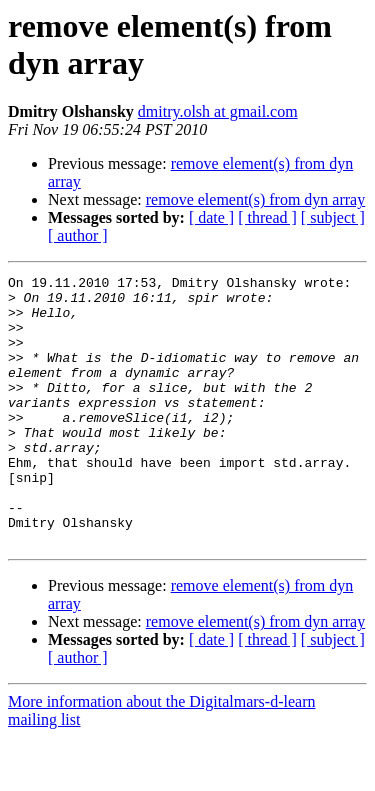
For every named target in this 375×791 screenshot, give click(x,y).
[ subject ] (333, 217)
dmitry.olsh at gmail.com (218, 111)
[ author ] (78, 235)
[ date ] (211, 217)
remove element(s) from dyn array (255, 199)
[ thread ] (267, 217)
